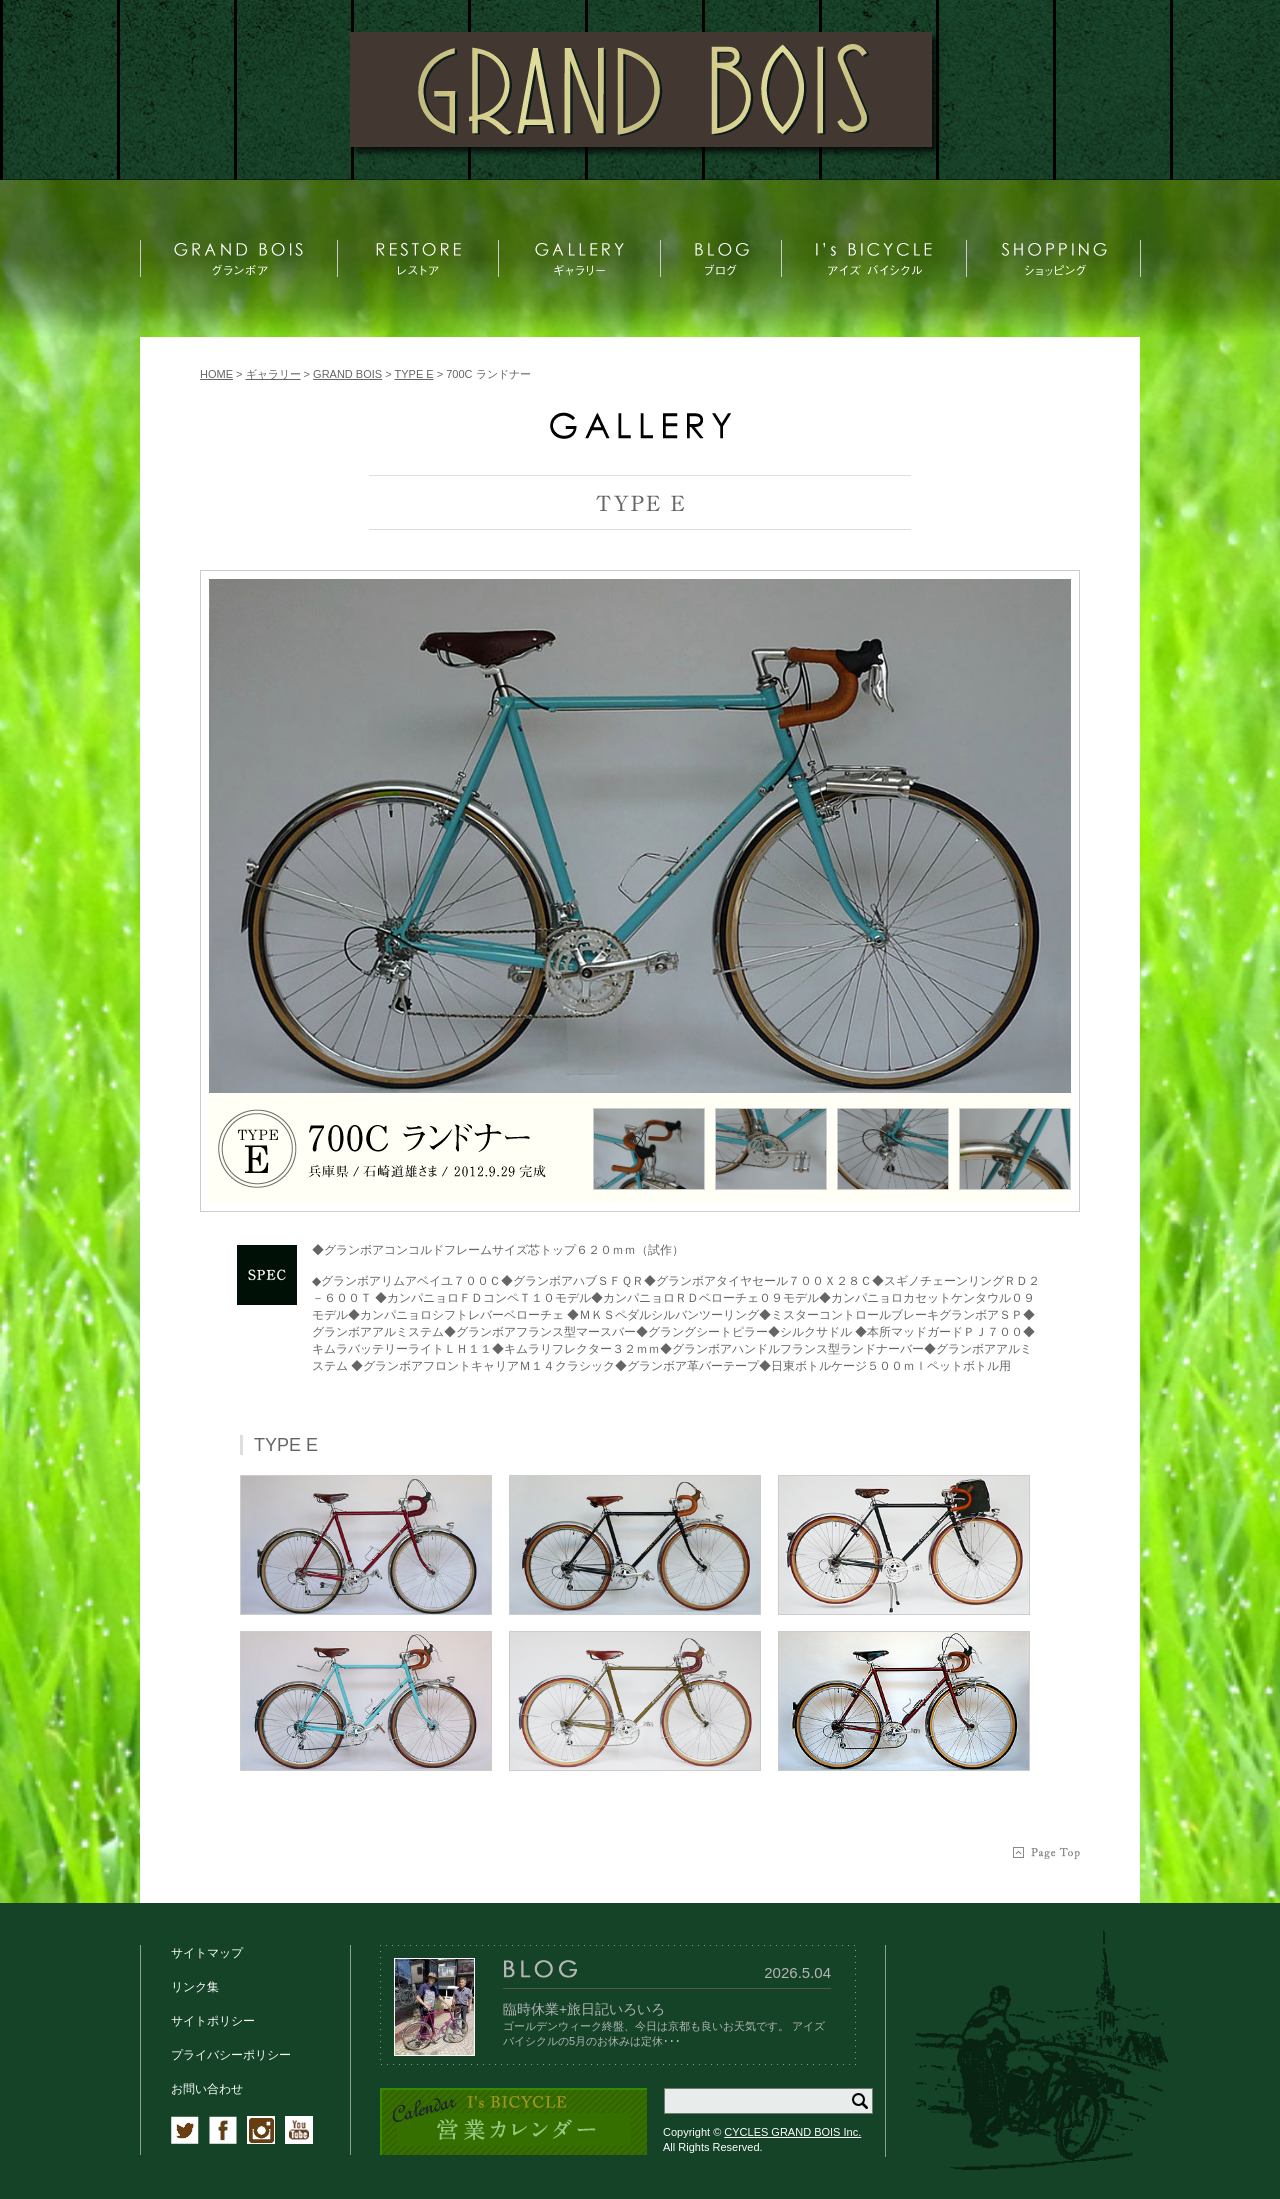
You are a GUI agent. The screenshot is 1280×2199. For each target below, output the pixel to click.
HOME (216, 374)
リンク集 (195, 1987)
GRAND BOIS (347, 374)
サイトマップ (207, 1953)
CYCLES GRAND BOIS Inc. (792, 2132)
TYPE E (414, 374)
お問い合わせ (207, 2089)
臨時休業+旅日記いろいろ (584, 2009)
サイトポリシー (213, 2021)
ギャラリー (273, 374)
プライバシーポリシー (231, 2055)
